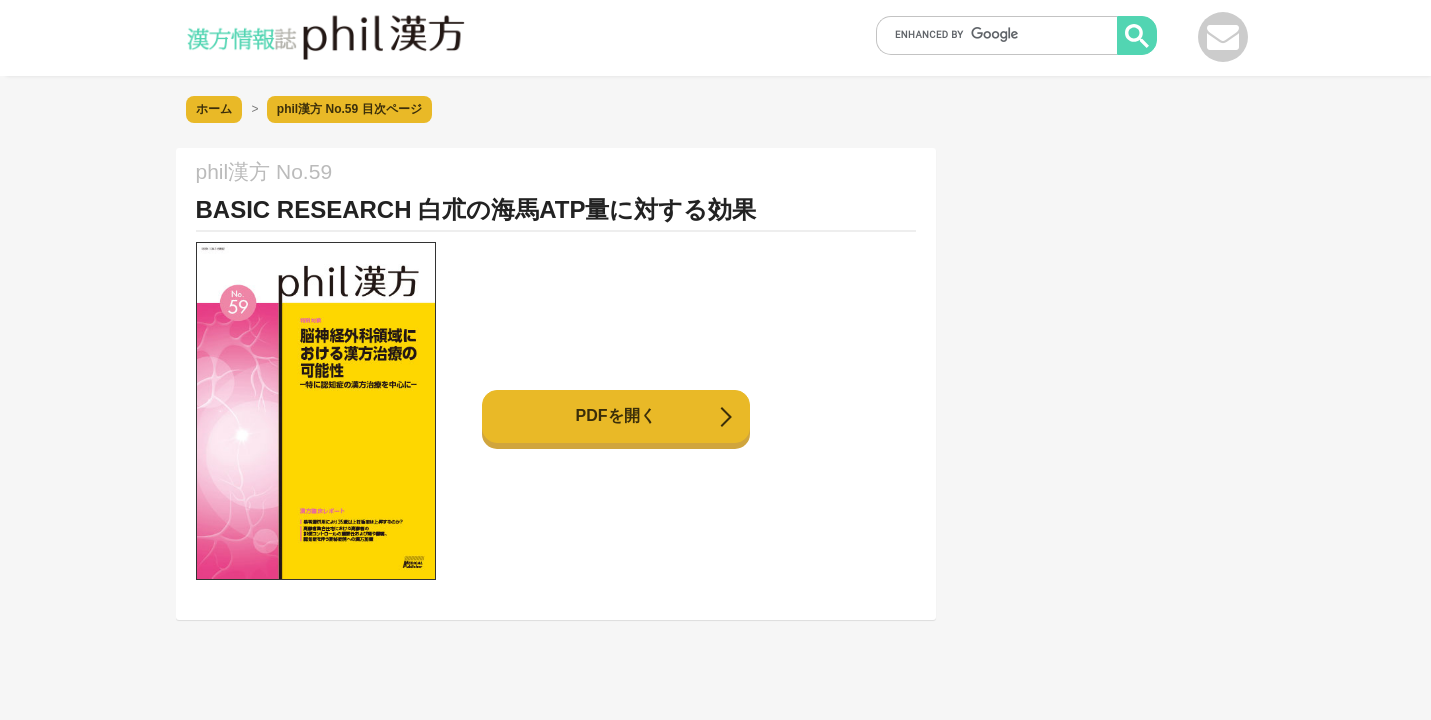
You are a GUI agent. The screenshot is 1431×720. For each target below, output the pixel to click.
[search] (1003, 34)
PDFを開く (616, 415)
